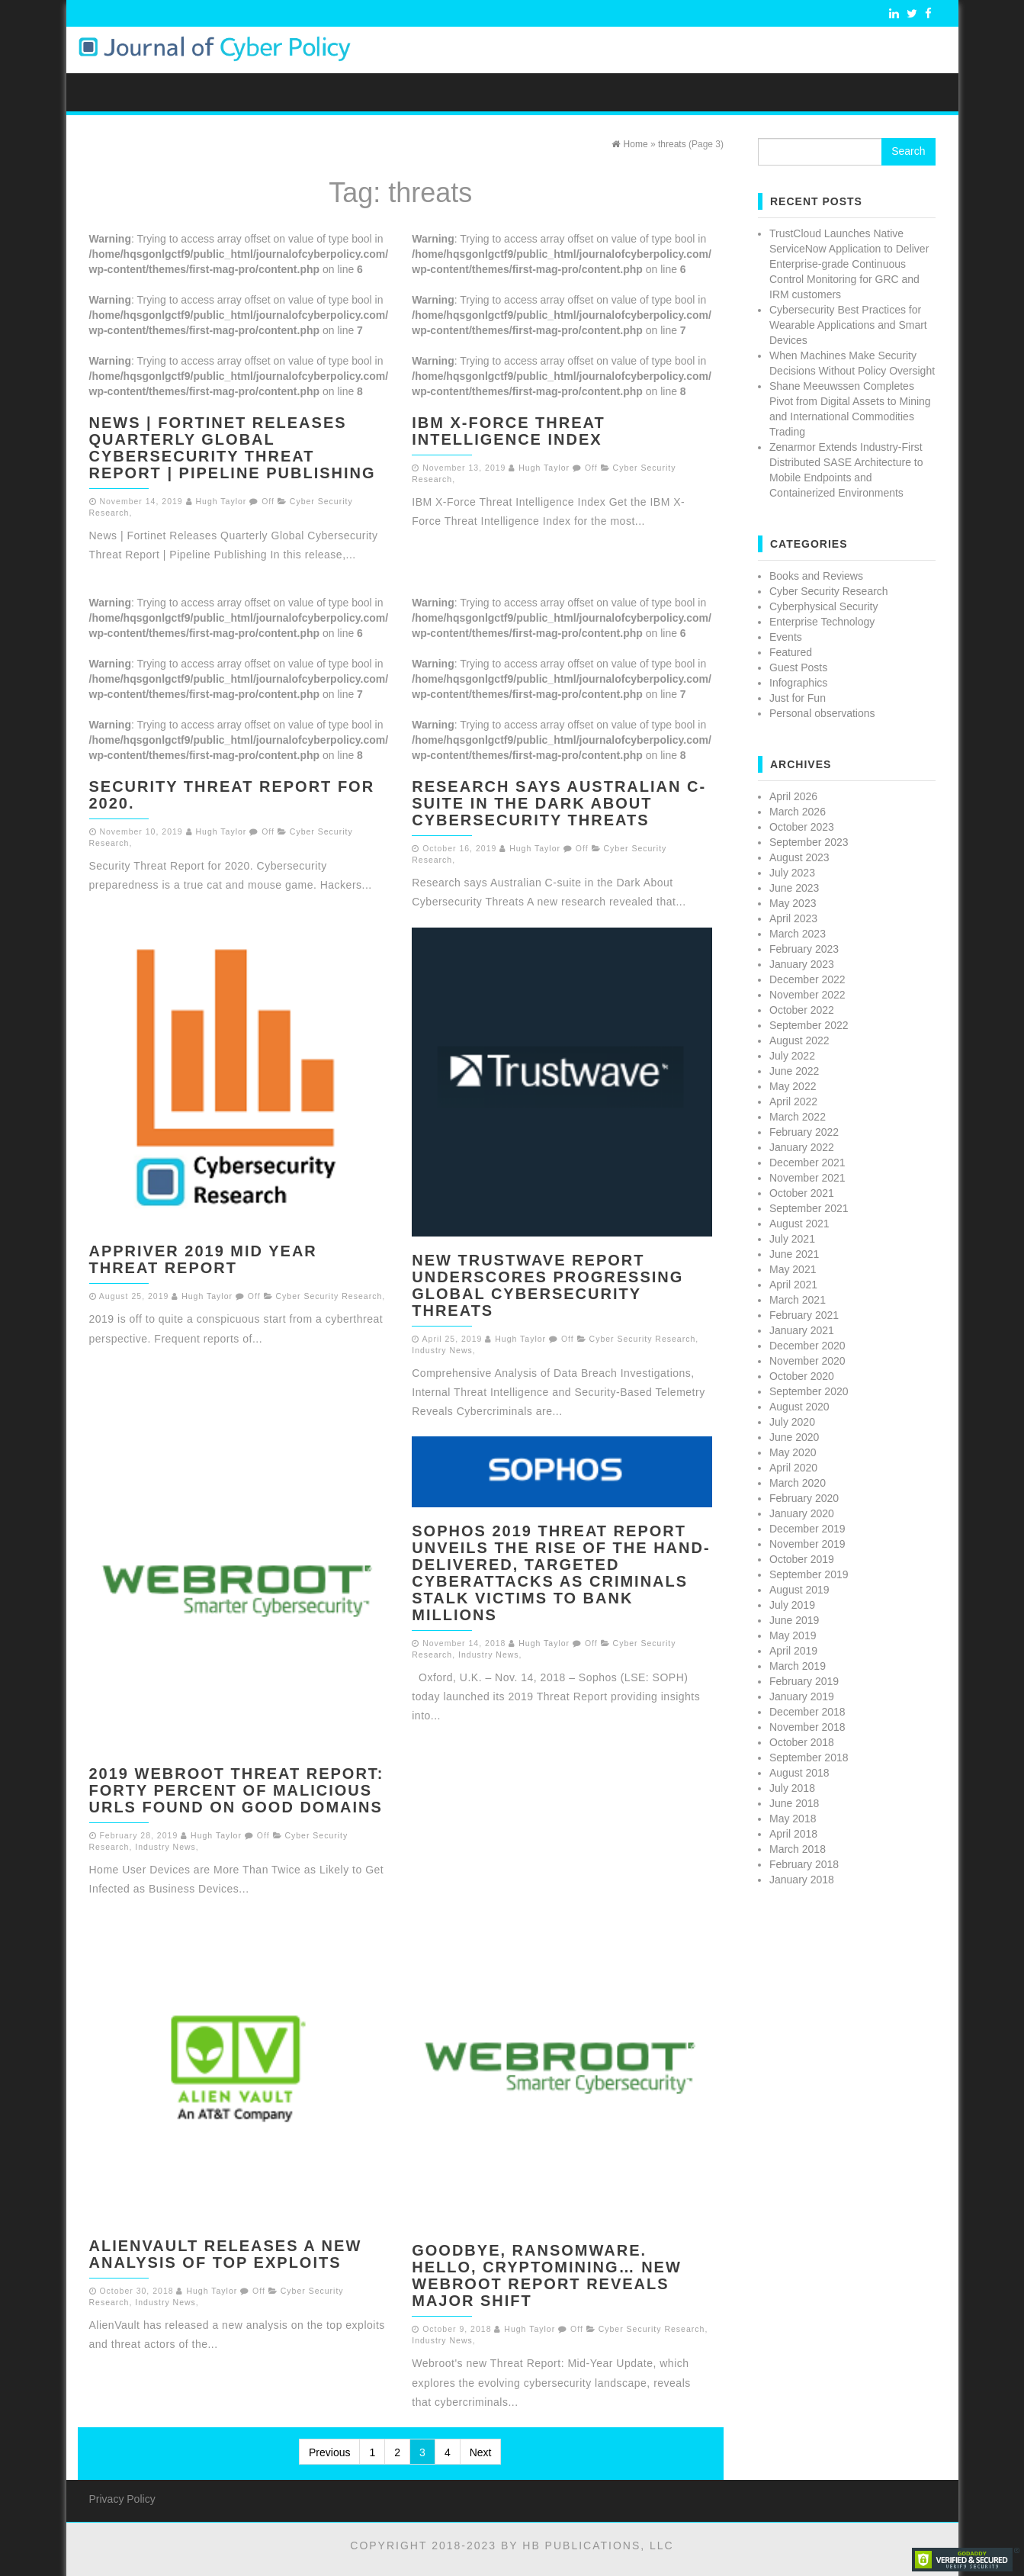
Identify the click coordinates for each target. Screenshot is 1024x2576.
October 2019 (801, 1559)
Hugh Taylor (221, 501)
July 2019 (792, 1605)
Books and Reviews (816, 576)
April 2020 (793, 1468)
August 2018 (799, 1773)
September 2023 (809, 842)
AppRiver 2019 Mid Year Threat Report (203, 1259)
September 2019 (809, 1574)
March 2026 (797, 812)
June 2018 (794, 1803)
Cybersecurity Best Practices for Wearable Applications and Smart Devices (848, 325)
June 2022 (794, 1071)
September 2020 (809, 1391)
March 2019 (797, 1666)
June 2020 (794, 1437)
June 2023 (794, 888)
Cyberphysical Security (823, 606)
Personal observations (822, 713)
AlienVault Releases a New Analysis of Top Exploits (225, 2254)
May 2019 (792, 1635)
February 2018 (804, 1864)
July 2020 (792, 1422)
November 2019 (807, 1544)
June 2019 (794, 1620)
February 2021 (804, 1315)
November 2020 (807, 1361)
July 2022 (792, 1056)
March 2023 (797, 934)
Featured (790, 652)
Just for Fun (797, 698)
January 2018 (801, 1879)
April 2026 (793, 796)
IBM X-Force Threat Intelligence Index (508, 431)
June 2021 (794, 1254)
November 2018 (807, 1727)
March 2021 (797, 1300)
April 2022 (793, 1101)
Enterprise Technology (822, 622)
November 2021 (807, 1178)
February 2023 (804, 949)
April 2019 (793, 1651)
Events (785, 637)
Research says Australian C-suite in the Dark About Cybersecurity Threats (559, 803)
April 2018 (793, 1834)
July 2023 (792, 873)
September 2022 (809, 1025)
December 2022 (807, 979)
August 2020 (799, 1407)
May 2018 (792, 1818)
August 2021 (799, 1223)
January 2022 (801, 1147)
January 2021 (801, 1330)
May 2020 (792, 1452)
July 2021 (792, 1239)
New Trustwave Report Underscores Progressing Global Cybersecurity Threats (547, 1285)
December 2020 (807, 1345)
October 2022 (801, 1010)
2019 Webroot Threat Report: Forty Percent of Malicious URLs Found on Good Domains (236, 1790)
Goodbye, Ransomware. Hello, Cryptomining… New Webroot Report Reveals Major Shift (547, 2275)
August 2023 (799, 857)
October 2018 (801, 1742)
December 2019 (807, 1529)
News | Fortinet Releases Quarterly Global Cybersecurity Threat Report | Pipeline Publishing (232, 447)
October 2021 (801, 1193)
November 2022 (807, 995)
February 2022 (804, 1132)
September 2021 (809, 1208)
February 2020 (804, 1498)
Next (481, 2452)
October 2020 (801, 1376)
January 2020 (801, 1513)
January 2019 (801, 1696)
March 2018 (797, 1849)
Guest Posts (798, 667)
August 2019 (799, 1590)
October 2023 (801, 827)
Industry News (442, 1350)
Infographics (798, 683)
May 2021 (792, 1269)
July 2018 (792, 1788)
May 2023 (792, 903)
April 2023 (793, 918)
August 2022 (799, 1040)
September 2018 (809, 1757)
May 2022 (792, 1086)
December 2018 (807, 1712)
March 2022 (797, 1117)
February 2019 (804, 1681)
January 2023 (801, 964)
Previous (329, 2452)
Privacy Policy (122, 2499)
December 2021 (807, 1162)
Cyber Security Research (329, 1296)
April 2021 (793, 1284)
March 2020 (797, 1483)
